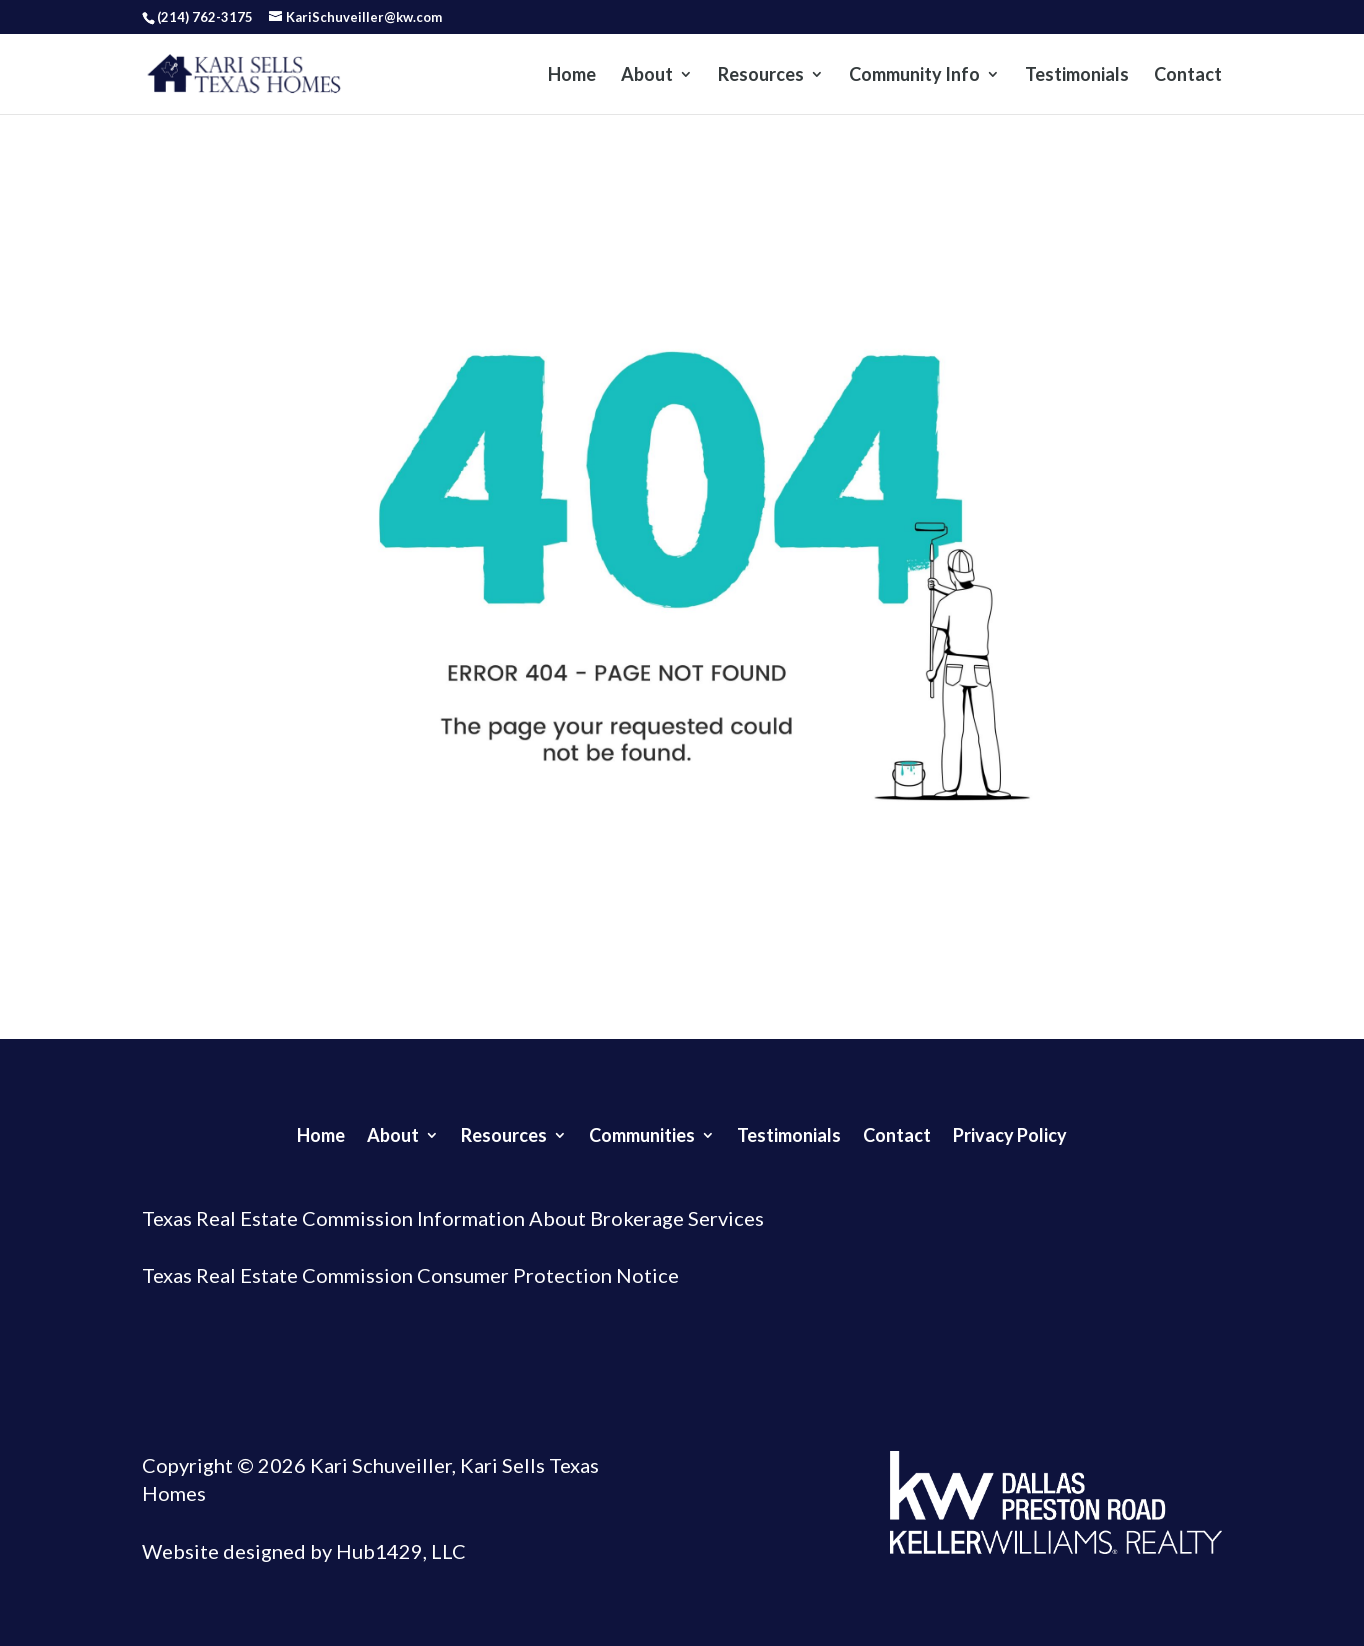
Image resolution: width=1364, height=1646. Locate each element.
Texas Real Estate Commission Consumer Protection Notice (410, 1275)
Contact (1188, 76)
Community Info (914, 76)
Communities (642, 1133)
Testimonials (1077, 76)
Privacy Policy (1010, 1133)
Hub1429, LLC (399, 1551)
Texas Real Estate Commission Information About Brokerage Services (453, 1218)
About (647, 76)
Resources (761, 76)
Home (572, 76)
